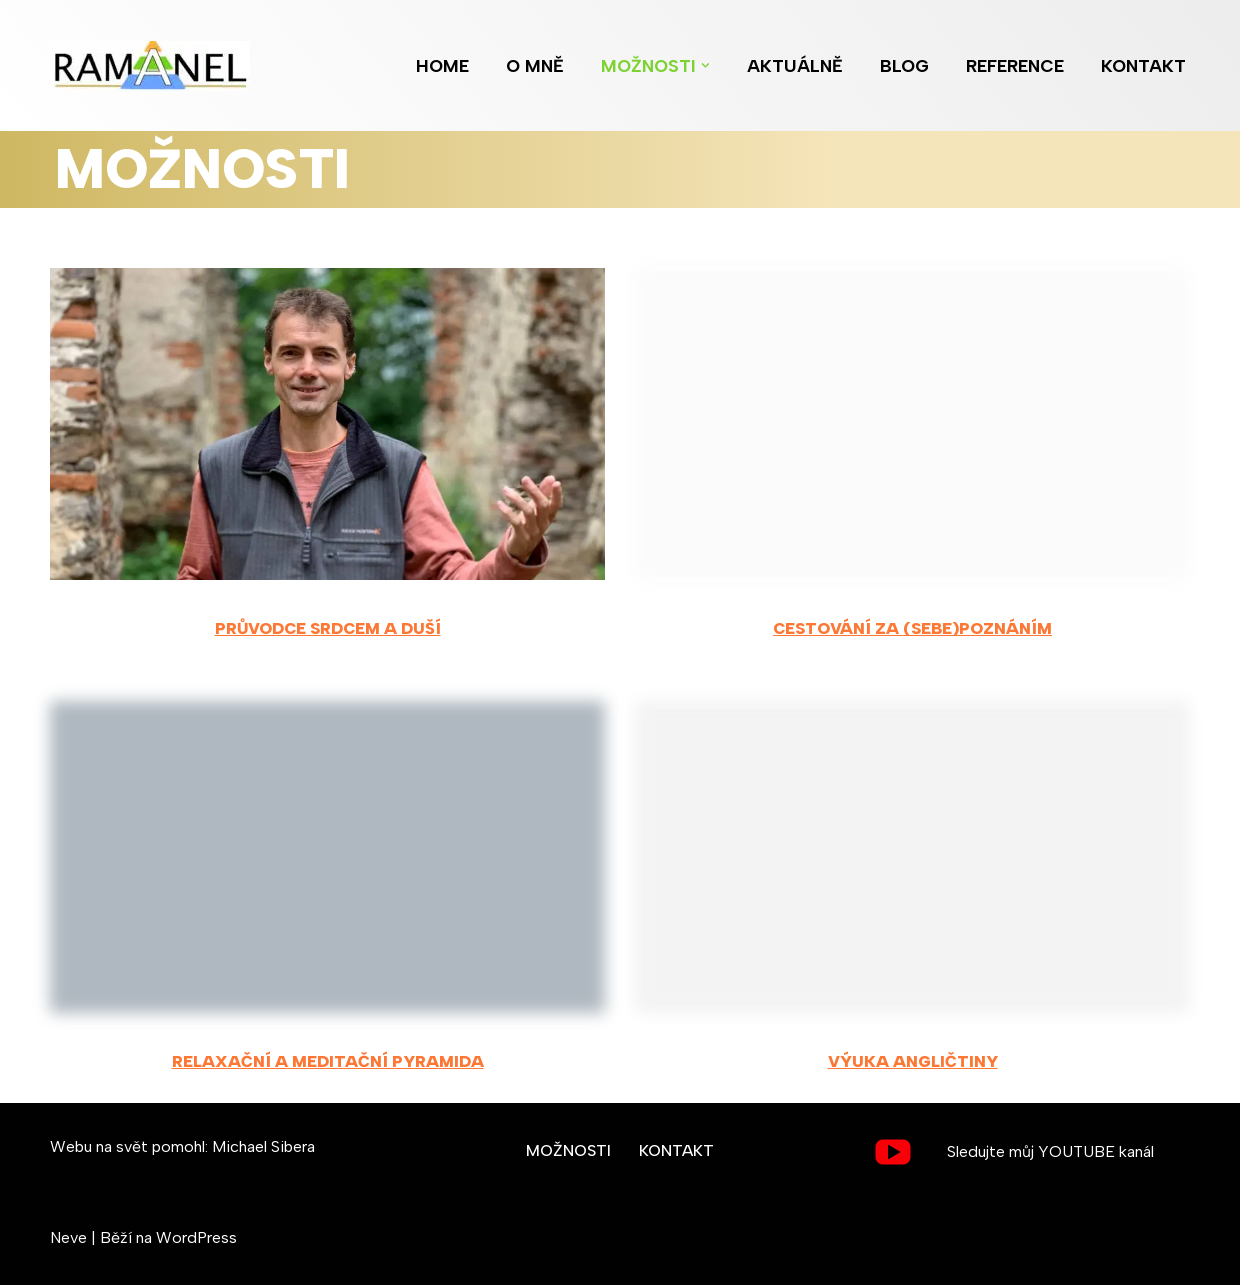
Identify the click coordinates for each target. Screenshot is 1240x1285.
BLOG (904, 65)
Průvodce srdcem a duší (328, 628)
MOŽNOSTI (568, 1150)
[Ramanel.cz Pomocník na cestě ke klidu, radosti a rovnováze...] (155, 66)
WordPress (196, 1237)
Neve (68, 1237)
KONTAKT (1143, 65)
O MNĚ (535, 65)
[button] (705, 65)
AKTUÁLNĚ (795, 65)
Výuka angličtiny (913, 1061)
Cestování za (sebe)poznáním (912, 628)
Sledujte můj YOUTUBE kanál (1050, 1151)
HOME (442, 65)
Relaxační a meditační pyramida (328, 1061)
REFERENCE (1015, 65)
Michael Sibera (263, 1146)
